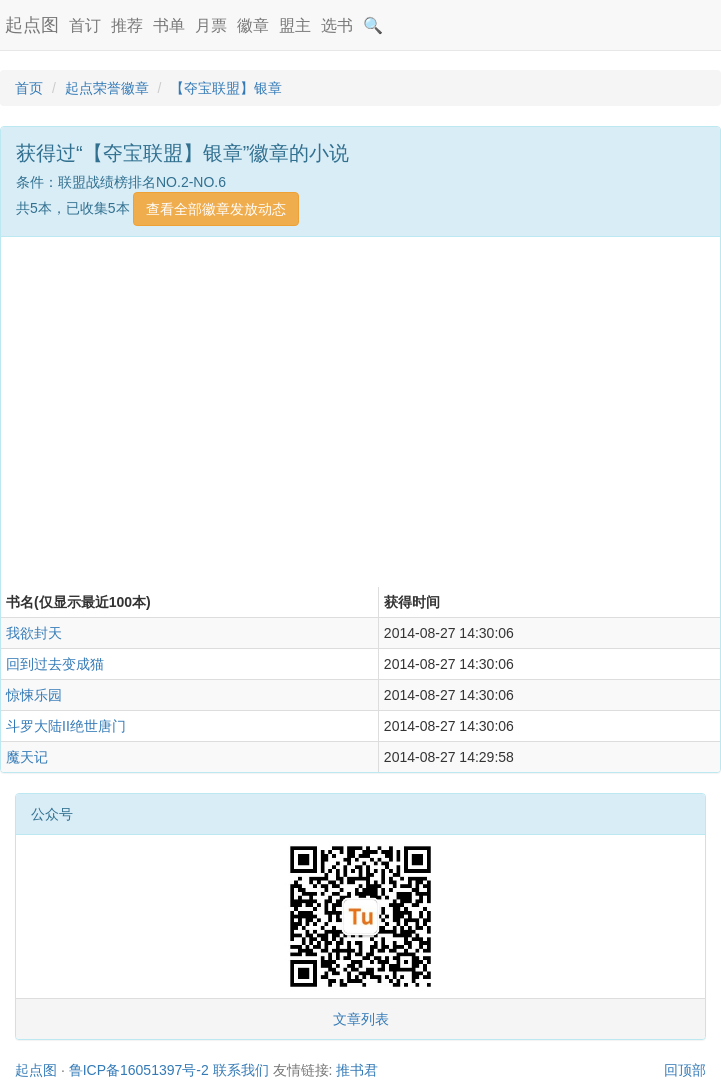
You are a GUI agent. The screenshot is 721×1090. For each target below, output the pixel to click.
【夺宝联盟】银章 (226, 88)
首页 (29, 88)
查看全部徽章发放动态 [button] (216, 209)
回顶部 (685, 1070)
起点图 (32, 25)
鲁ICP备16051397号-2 (139, 1070)
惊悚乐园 (34, 695)
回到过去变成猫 (55, 664)
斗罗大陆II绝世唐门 (66, 726)
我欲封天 (34, 633)
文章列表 (361, 1019)
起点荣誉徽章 (107, 88)
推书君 (357, 1070)
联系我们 (241, 1070)
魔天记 (27, 757)
